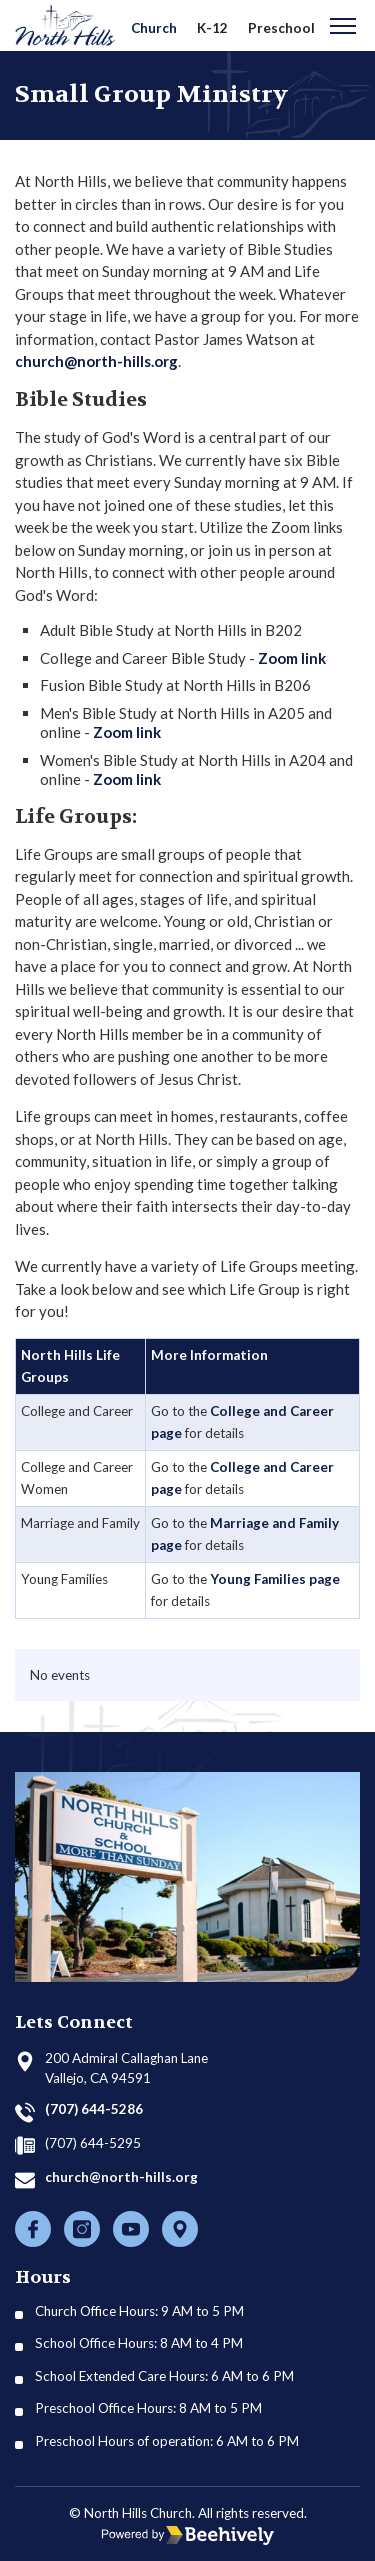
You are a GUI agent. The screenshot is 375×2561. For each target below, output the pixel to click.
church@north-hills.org (96, 361)
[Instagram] (82, 2229)
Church (154, 28)
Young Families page (275, 1579)
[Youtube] (131, 2229)
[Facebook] (33, 2229)
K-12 (212, 28)
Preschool (281, 28)
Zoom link (292, 658)
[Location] (180, 2229)
